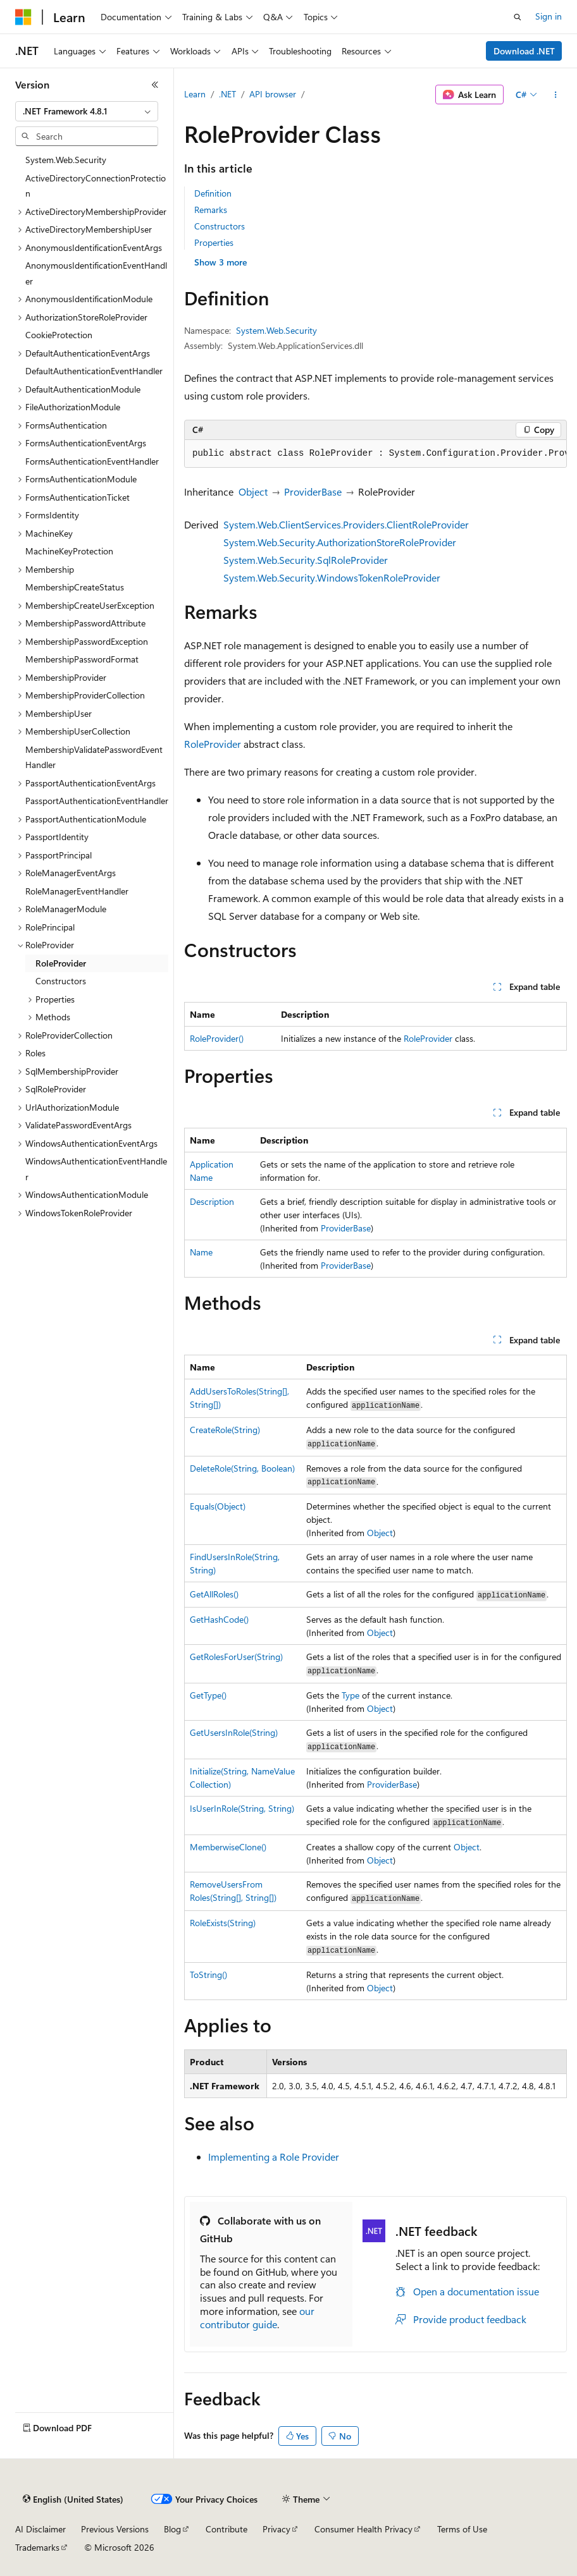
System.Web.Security (276, 330)
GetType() (208, 1695)
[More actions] (556, 95)
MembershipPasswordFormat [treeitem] (82, 659)
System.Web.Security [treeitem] (65, 160)
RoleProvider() (217, 1038)
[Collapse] (155, 84)
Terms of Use (462, 2529)
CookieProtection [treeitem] (58, 335)
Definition (213, 193)
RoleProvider (212, 743)
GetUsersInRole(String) (234, 1732)
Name (201, 1252)
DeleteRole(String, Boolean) (242, 1468)
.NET (227, 94)
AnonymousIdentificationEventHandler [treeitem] (96, 273)
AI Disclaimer (40, 2529)
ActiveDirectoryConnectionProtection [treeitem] (95, 186)
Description (212, 1201)
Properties (213, 242)
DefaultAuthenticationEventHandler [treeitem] (94, 371)
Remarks (210, 210)
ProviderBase (313, 491)
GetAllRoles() (214, 1594)
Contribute (226, 2529)
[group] (375, 454)
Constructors (219, 226)
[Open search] (517, 17)
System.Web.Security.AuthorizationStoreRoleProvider (339, 542)
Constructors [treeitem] (60, 981)
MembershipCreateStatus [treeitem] (74, 587)
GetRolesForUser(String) (236, 1657)
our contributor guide (257, 2317)
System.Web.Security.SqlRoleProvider (305, 559)
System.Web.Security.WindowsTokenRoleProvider (331, 577)
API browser (272, 94)
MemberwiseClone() (228, 1847)
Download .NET (524, 51)
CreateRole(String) (225, 1430)
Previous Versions (115, 2529)
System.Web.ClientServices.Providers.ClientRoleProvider (346, 524)
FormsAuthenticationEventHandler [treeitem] (92, 461)
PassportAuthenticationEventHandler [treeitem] (96, 801)
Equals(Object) (217, 1506)
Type (350, 1695)
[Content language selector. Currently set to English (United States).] (73, 2499)
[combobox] (86, 111)
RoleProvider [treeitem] (60, 963)
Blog (172, 2529)
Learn (195, 94)
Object (253, 491)
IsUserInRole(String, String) (242, 1808)
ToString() (208, 1975)
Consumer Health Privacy (363, 2529)
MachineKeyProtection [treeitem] (69, 551)
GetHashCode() (219, 1619)
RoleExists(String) (223, 1923)
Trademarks (37, 2547)
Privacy (276, 2529)
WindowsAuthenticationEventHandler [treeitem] (96, 1169)
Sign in (548, 16)
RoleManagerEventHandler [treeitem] (76, 891)
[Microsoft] (23, 17)
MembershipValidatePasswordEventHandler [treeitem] (94, 757)
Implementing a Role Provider (273, 2156)
